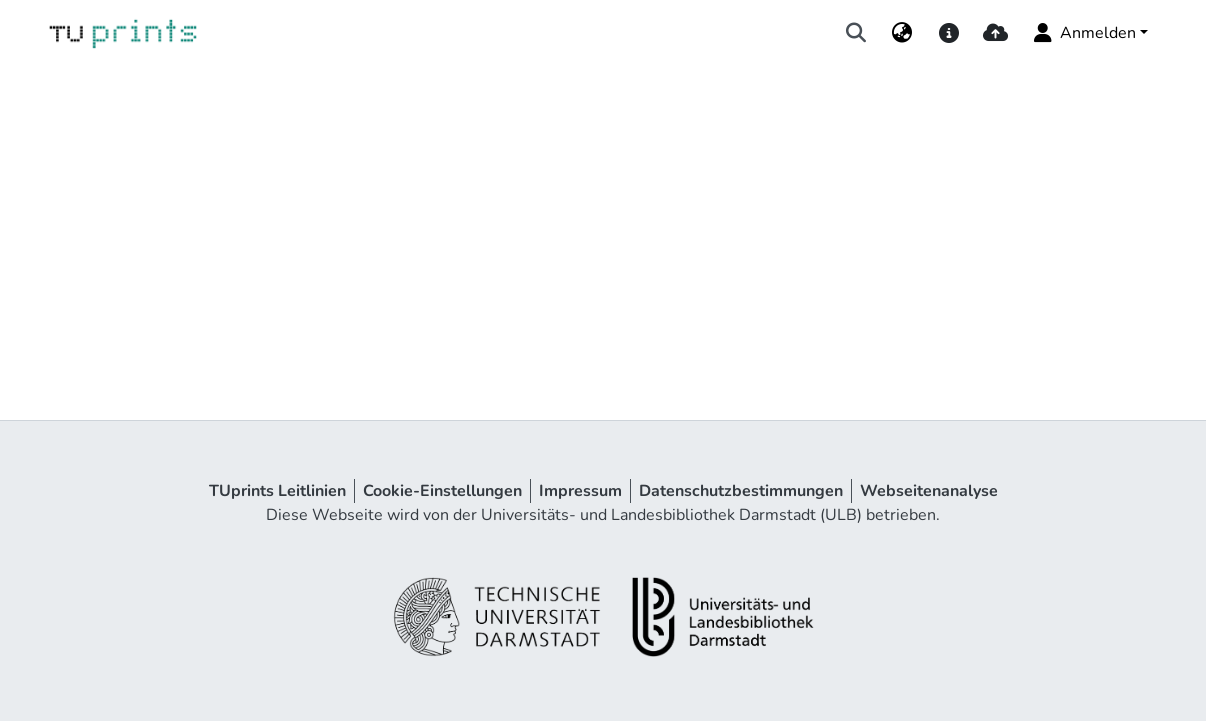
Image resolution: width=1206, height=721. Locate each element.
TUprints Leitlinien (277, 491)
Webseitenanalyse (929, 491)
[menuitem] (902, 33)
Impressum (580, 491)
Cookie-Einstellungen (442, 491)
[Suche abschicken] (856, 33)
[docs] (948, 33)
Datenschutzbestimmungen (741, 491)
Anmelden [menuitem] (1083, 33)
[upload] (995, 33)
